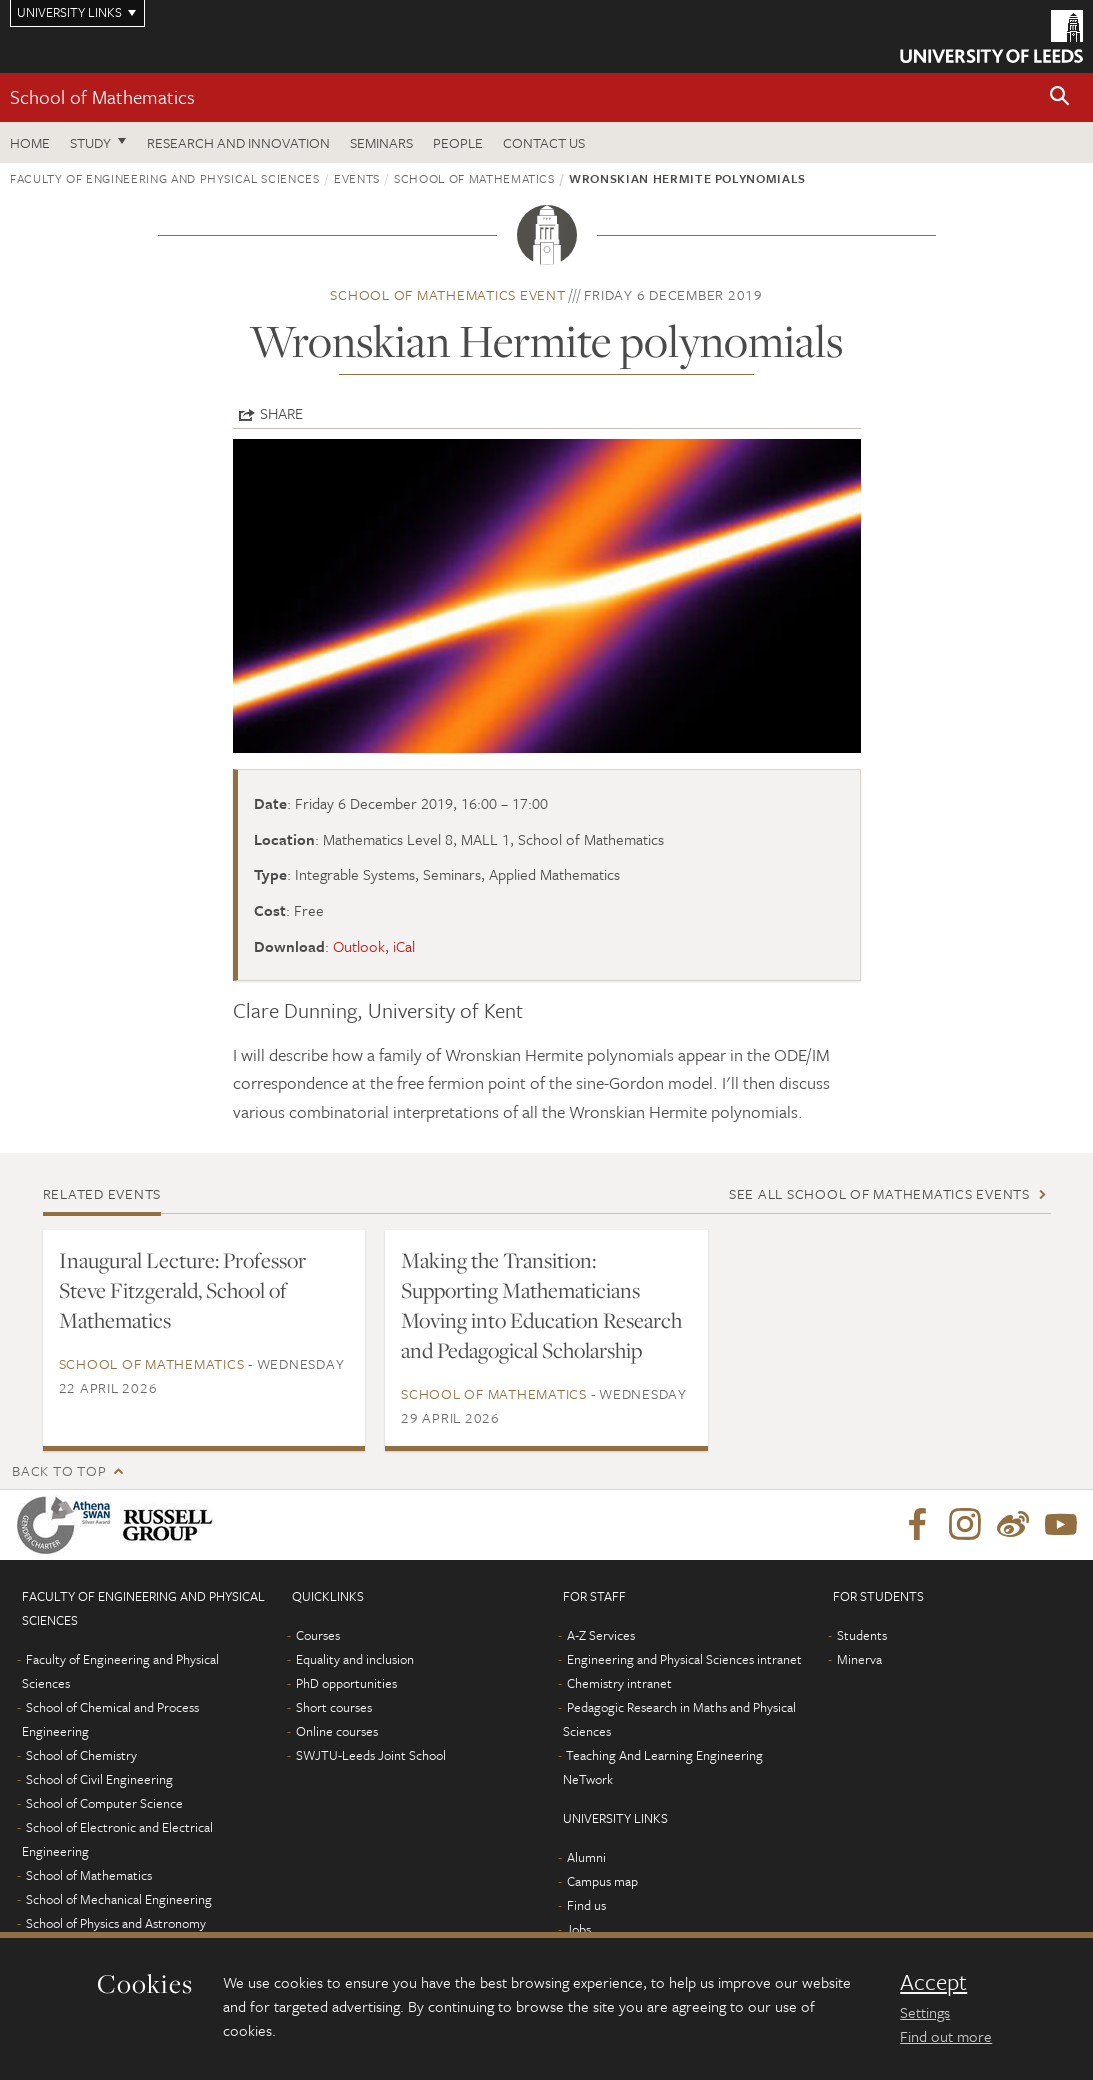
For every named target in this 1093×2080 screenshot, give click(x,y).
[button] (1060, 97)
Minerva (859, 1659)
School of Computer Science (104, 1803)
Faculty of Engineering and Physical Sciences (165, 178)
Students (862, 1635)
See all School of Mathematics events (879, 1193)
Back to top (59, 1470)
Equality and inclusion (355, 1659)
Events (357, 178)
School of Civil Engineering (99, 1779)
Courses (318, 1635)
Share (281, 413)
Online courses (337, 1731)
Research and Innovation (238, 142)
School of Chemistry (81, 1755)
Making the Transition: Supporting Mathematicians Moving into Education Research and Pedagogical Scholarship (541, 1305)
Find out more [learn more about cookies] (946, 2036)
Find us (586, 1905)
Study (90, 142)
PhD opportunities (346, 1683)
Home (30, 142)
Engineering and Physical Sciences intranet (684, 1659)
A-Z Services (601, 1635)
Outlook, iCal (374, 946)
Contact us (544, 142)
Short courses (334, 1707)
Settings (925, 2012)
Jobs (578, 1929)
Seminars (381, 142)
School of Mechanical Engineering (119, 1899)
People (458, 142)
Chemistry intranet (619, 1683)
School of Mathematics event (447, 294)
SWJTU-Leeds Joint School (371, 1755)
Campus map (602, 1881)
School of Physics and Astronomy (116, 1923)
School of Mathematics (102, 96)
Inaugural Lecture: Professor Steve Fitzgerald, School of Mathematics (182, 1290)
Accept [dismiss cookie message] (933, 1982)
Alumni (586, 1857)
